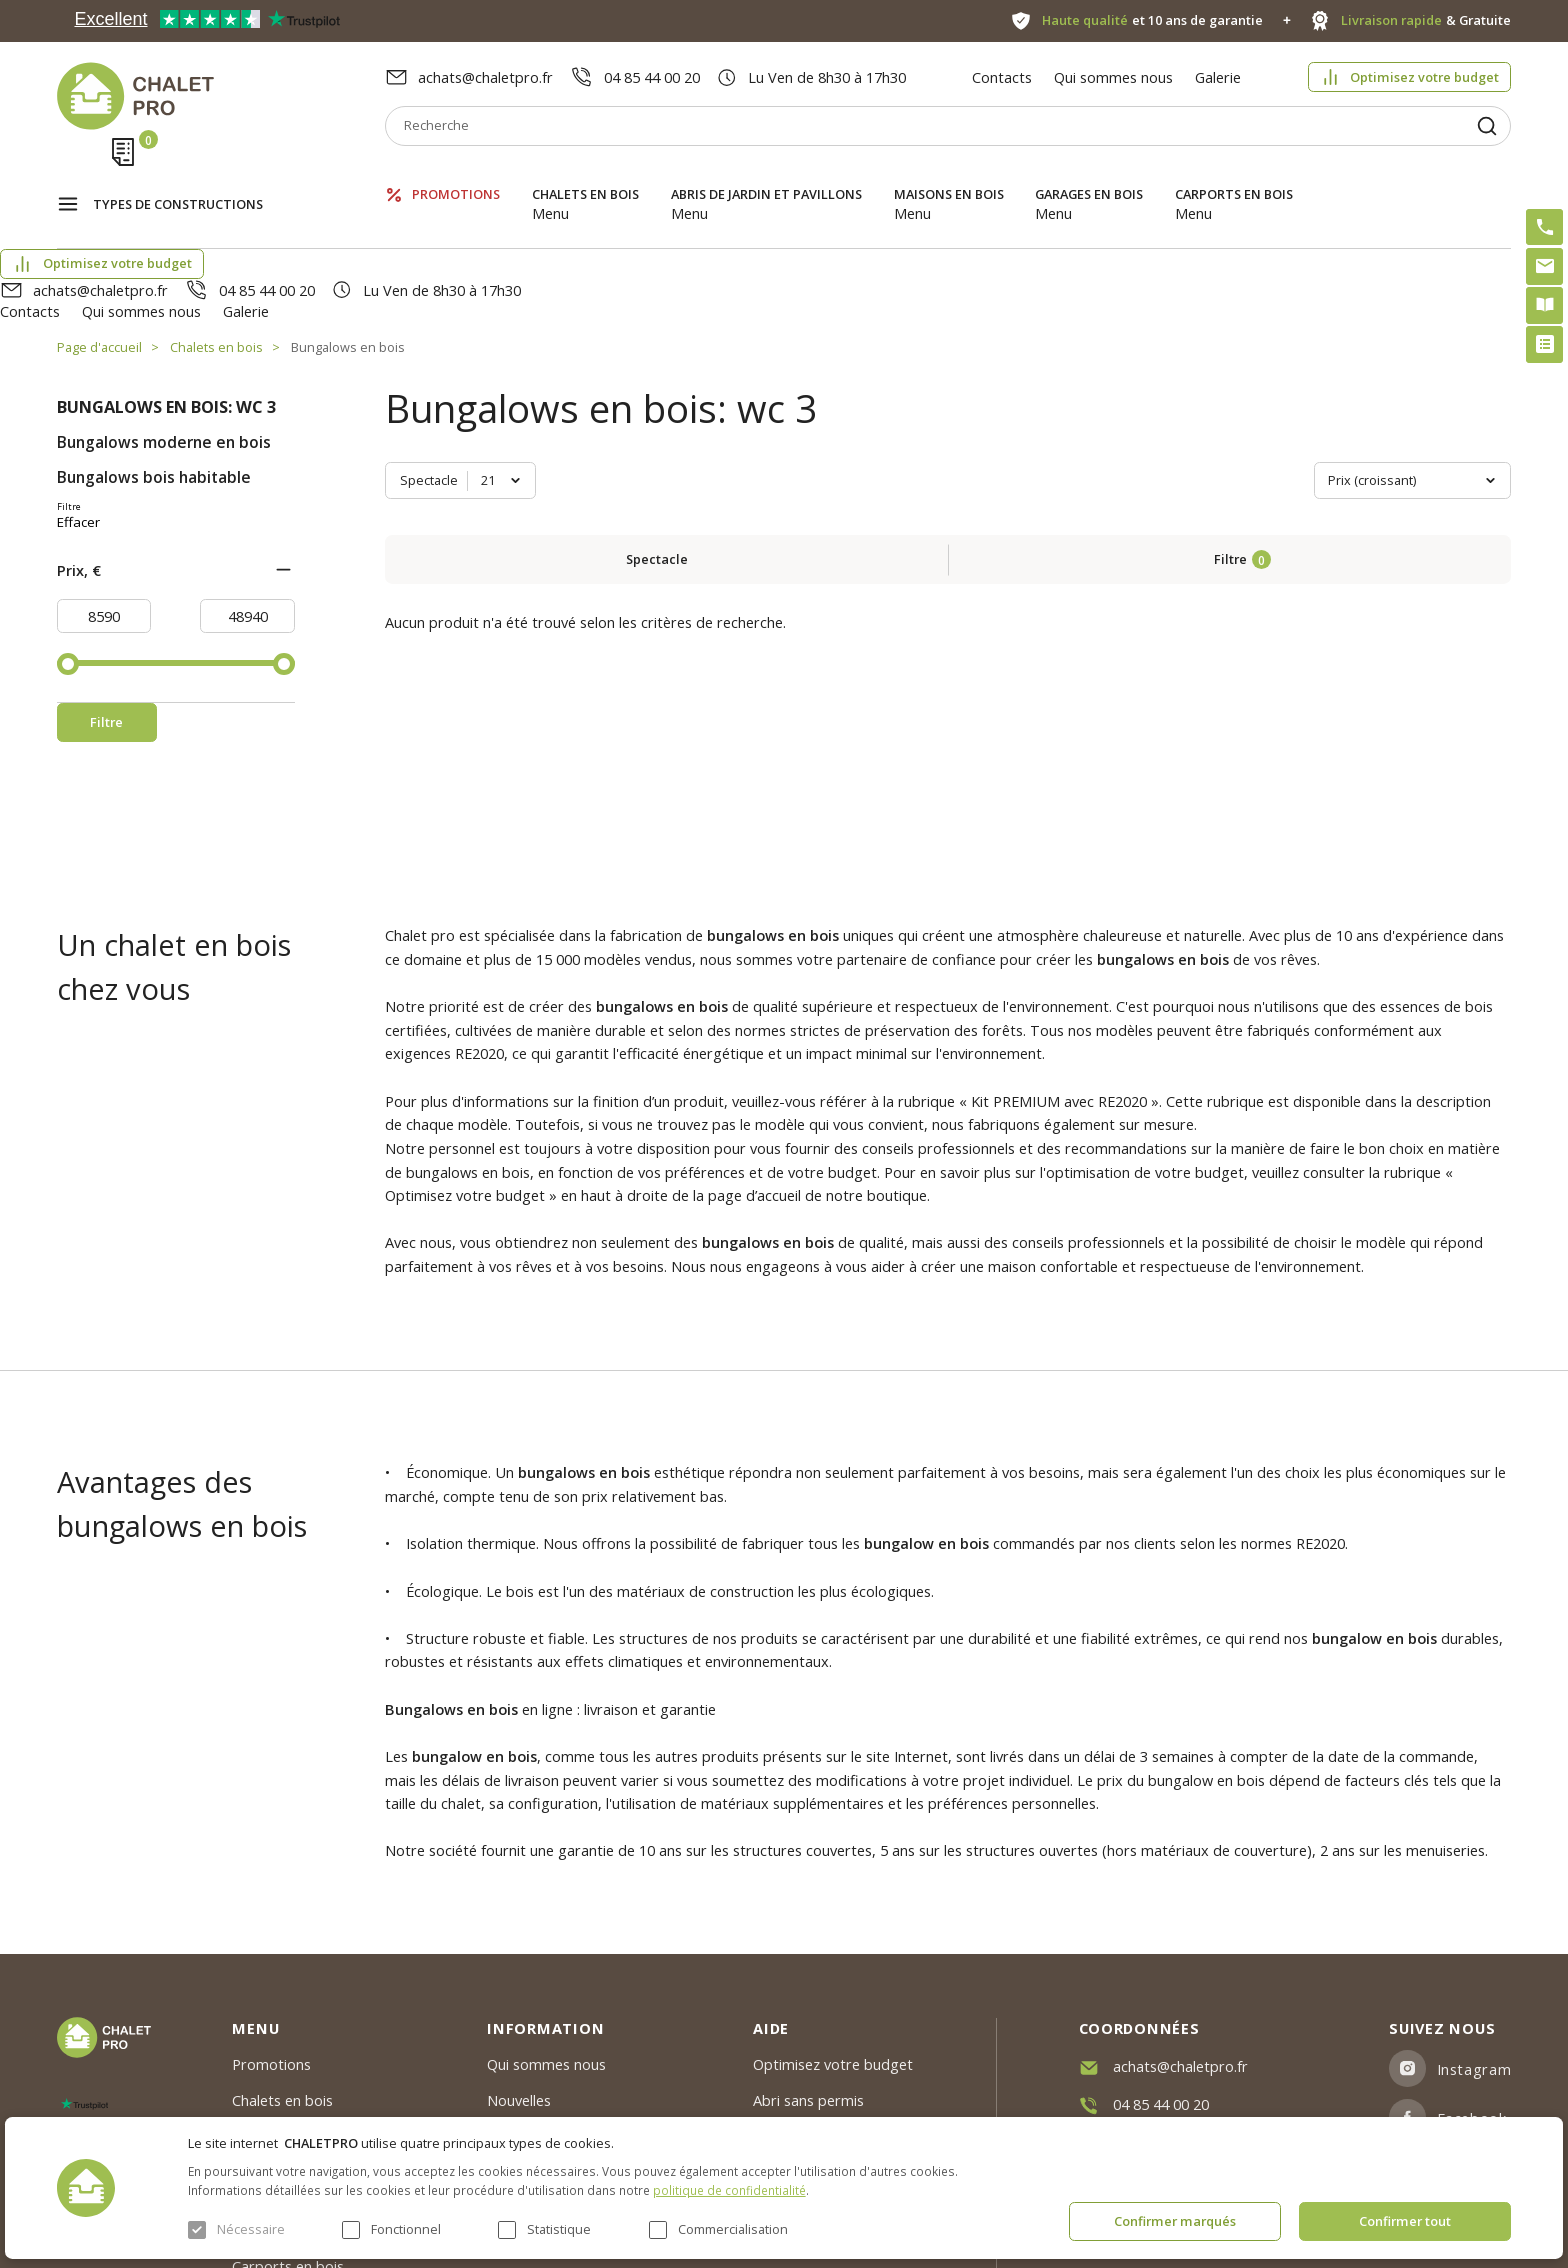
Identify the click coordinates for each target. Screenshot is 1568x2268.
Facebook (1472, 1983)
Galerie (1218, 77)
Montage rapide (807, 2058)
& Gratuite (1426, 20)
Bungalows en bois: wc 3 (166, 300)
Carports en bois (1234, 174)
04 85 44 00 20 (652, 77)
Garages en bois (1089, 174)
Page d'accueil (99, 240)
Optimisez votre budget (1424, 77)
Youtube (1467, 2032)
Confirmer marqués (1175, 2221)
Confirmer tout (1405, 2221)
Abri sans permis (808, 1966)
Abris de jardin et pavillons (766, 174)
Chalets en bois (585, 174)
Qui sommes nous (1113, 77)
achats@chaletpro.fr (485, 77)
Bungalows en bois (348, 240)
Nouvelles (519, 1966)
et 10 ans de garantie (1153, 20)
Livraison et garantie (555, 2039)
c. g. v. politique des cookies (579, 2075)
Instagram (1474, 1934)
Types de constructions (178, 176)
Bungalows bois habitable (154, 370)
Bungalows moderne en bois (164, 335)
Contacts (1002, 77)
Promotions (456, 174)
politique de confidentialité (729, 2190)
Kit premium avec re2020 (811, 2012)
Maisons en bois (949, 174)
